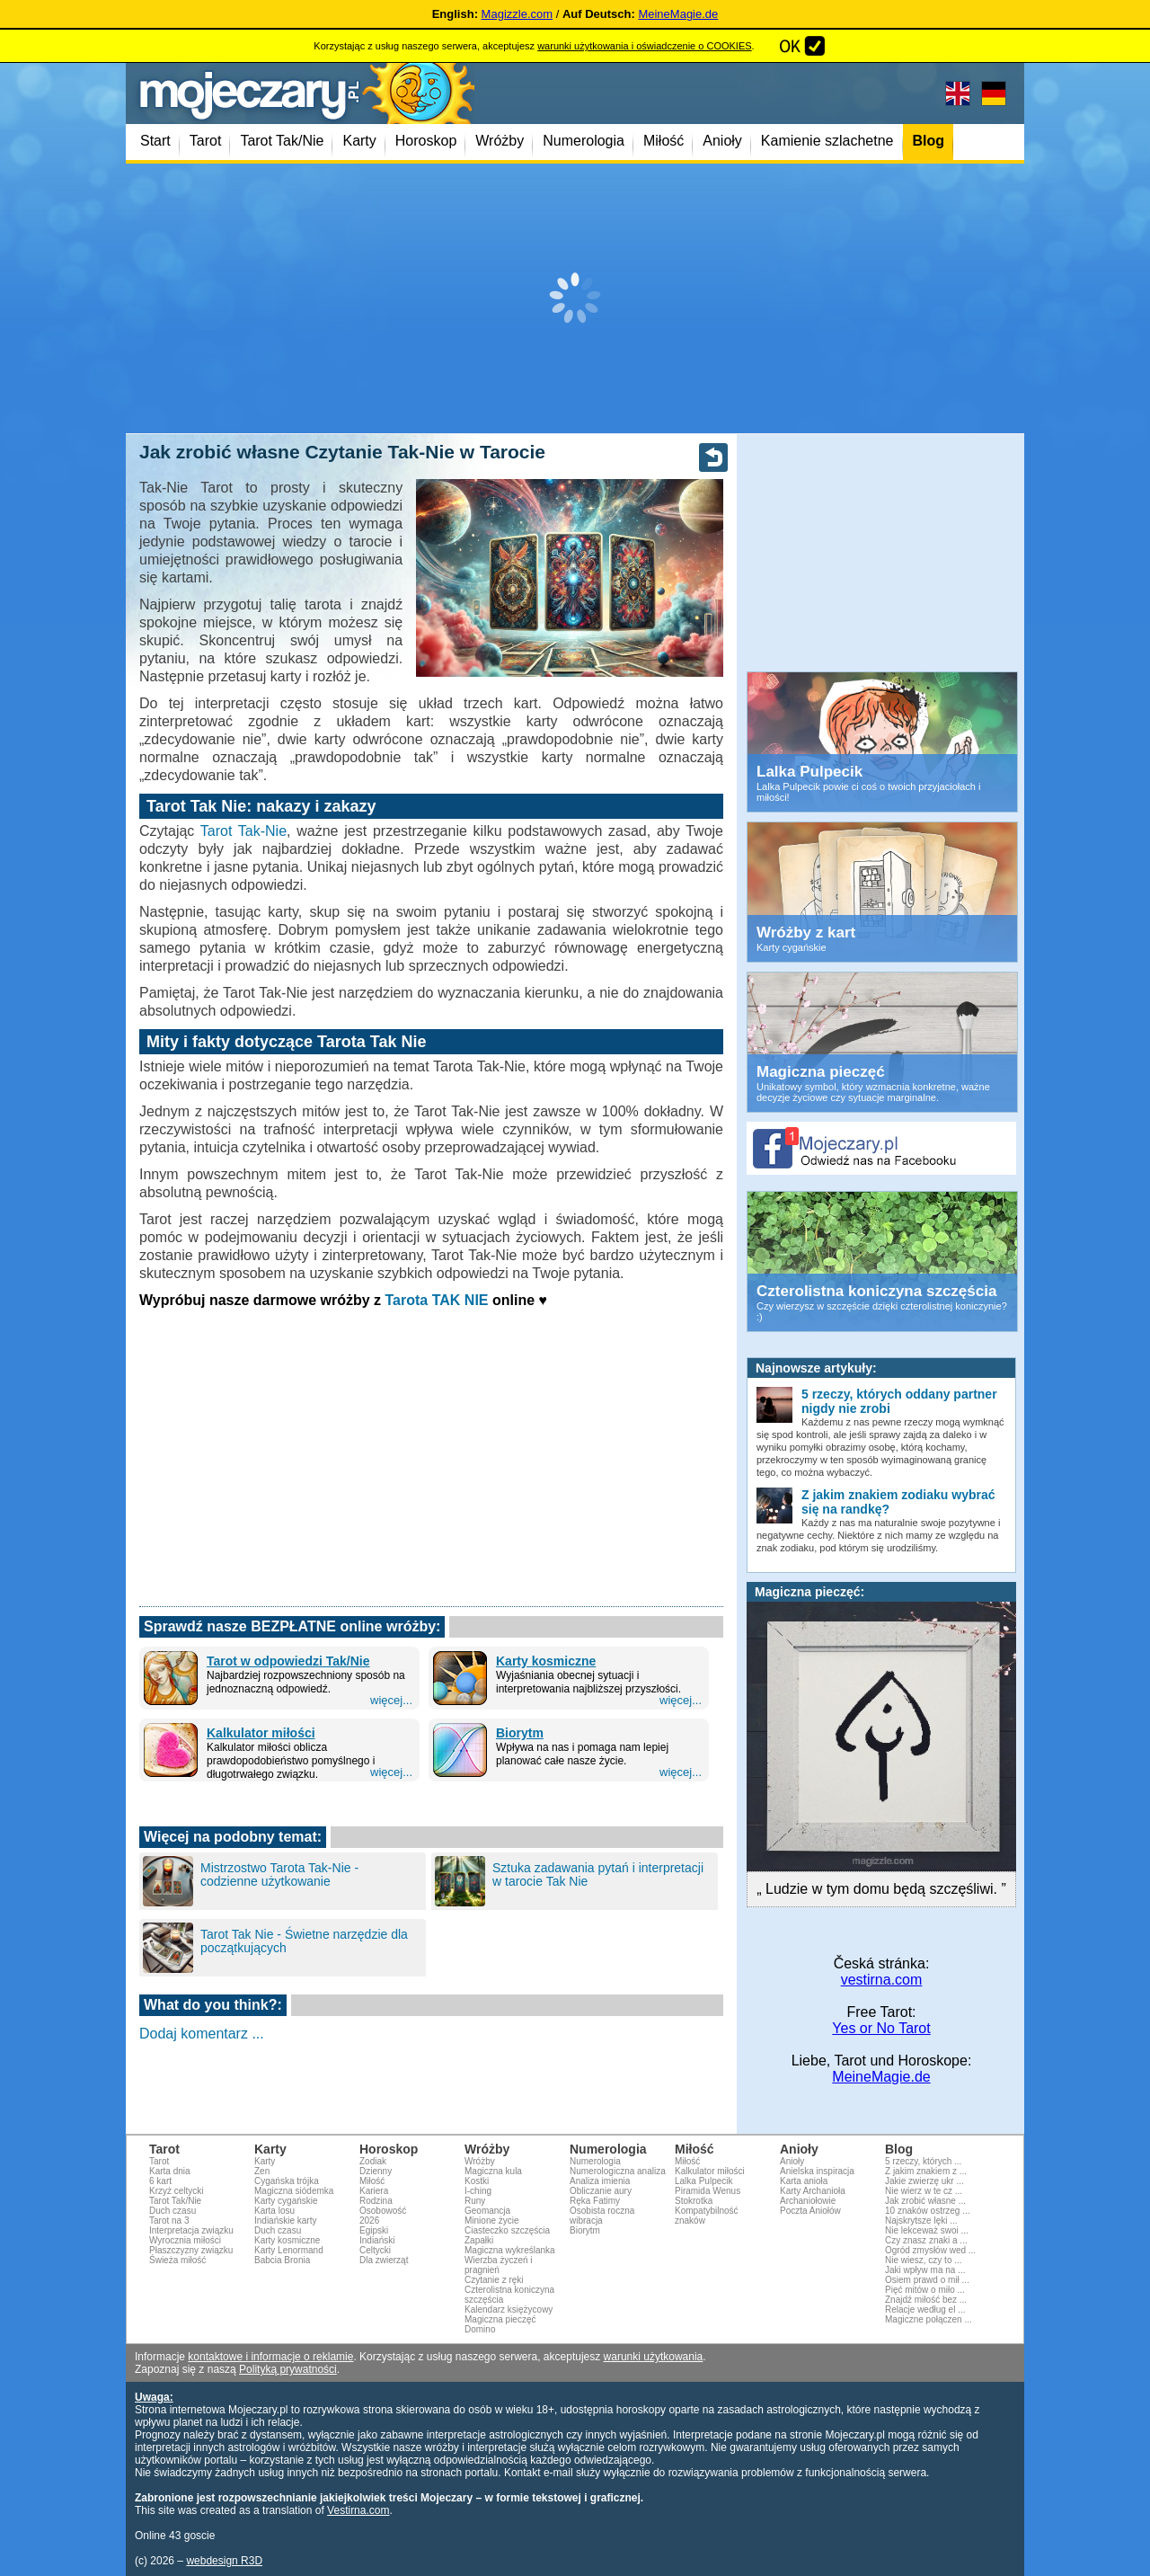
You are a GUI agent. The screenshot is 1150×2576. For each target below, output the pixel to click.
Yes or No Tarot (881, 2028)
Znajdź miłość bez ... (926, 2300)
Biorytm (520, 1733)
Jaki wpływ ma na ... (925, 2270)
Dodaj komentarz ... (201, 2033)
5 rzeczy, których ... (923, 2161)
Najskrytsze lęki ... (921, 2220)
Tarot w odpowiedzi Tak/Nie (288, 1661)
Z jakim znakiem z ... (926, 2171)
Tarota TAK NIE (437, 1300)
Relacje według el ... (925, 2309)
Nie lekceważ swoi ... (927, 2230)
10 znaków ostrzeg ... (927, 2211)
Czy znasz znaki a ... (926, 2240)
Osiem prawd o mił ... (927, 2280)
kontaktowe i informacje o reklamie (270, 2356)
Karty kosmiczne (546, 1661)
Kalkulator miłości (261, 1733)
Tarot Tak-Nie (243, 831)
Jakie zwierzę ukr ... (924, 2181)
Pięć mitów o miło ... (925, 2290)
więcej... (391, 1700)
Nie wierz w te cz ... (923, 2191)
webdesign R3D (224, 2560)
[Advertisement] (575, 298)
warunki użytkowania (653, 2356)
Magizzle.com (517, 14)
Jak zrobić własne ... (925, 2201)
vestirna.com (882, 1979)
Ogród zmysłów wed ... (930, 2250)
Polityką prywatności (288, 2369)
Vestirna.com (358, 2510)
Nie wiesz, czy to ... (923, 2260)
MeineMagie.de (678, 14)
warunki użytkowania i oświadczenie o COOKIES (644, 45)
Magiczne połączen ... (928, 2319)
